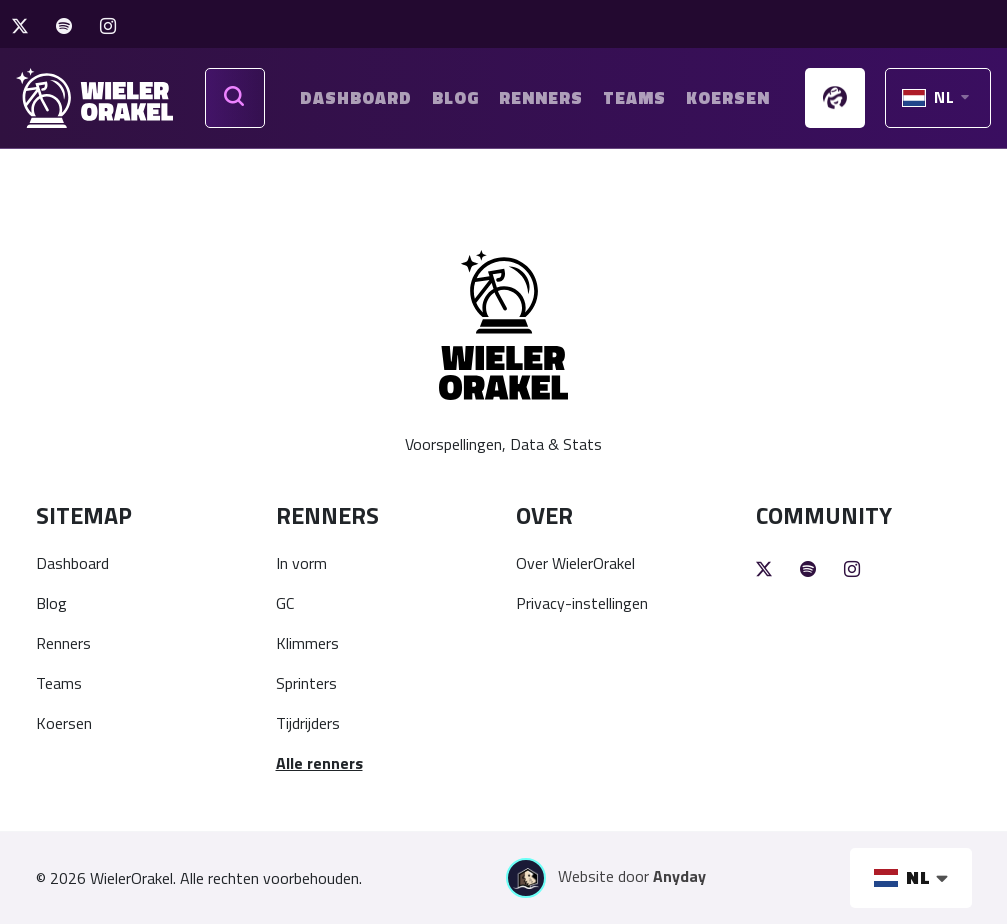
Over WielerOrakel (575, 563)
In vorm (301, 563)
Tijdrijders (308, 723)
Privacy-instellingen (582, 603)
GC (285, 603)
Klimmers (307, 643)
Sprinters (306, 683)
